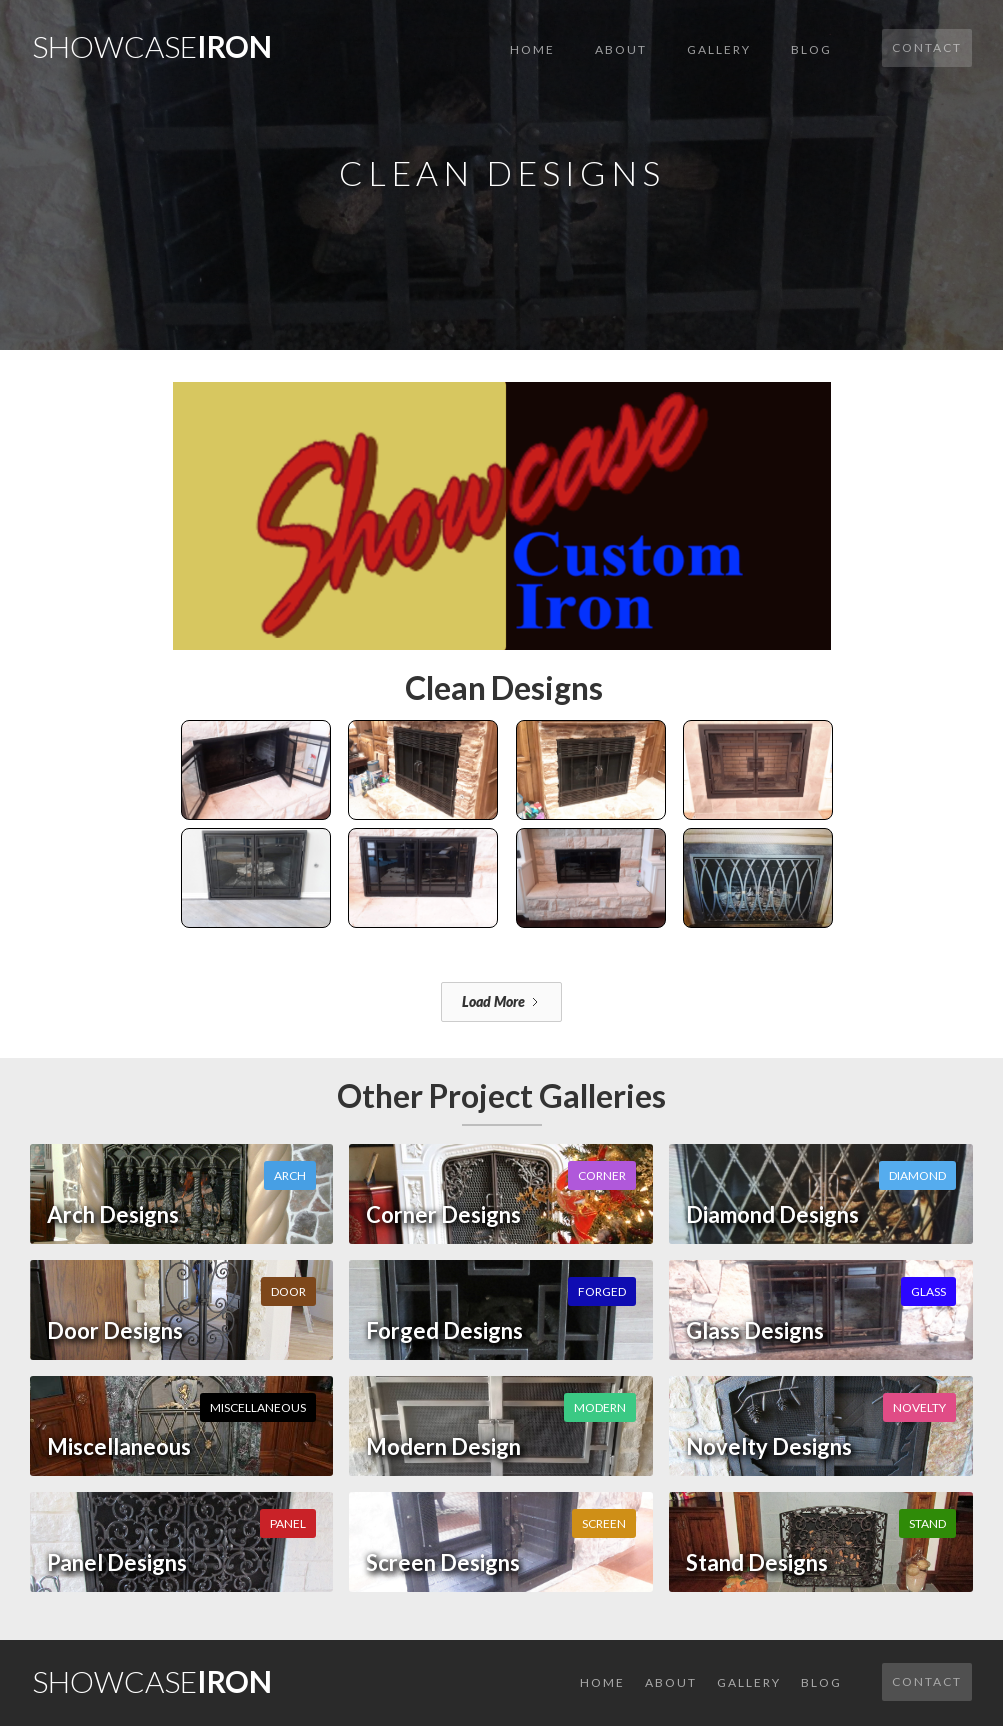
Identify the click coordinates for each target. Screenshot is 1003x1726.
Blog (811, 49)
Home (532, 49)
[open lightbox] (502, 500)
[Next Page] (501, 1002)
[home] (152, 40)
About (621, 49)
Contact (927, 47)
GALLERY (719, 49)
